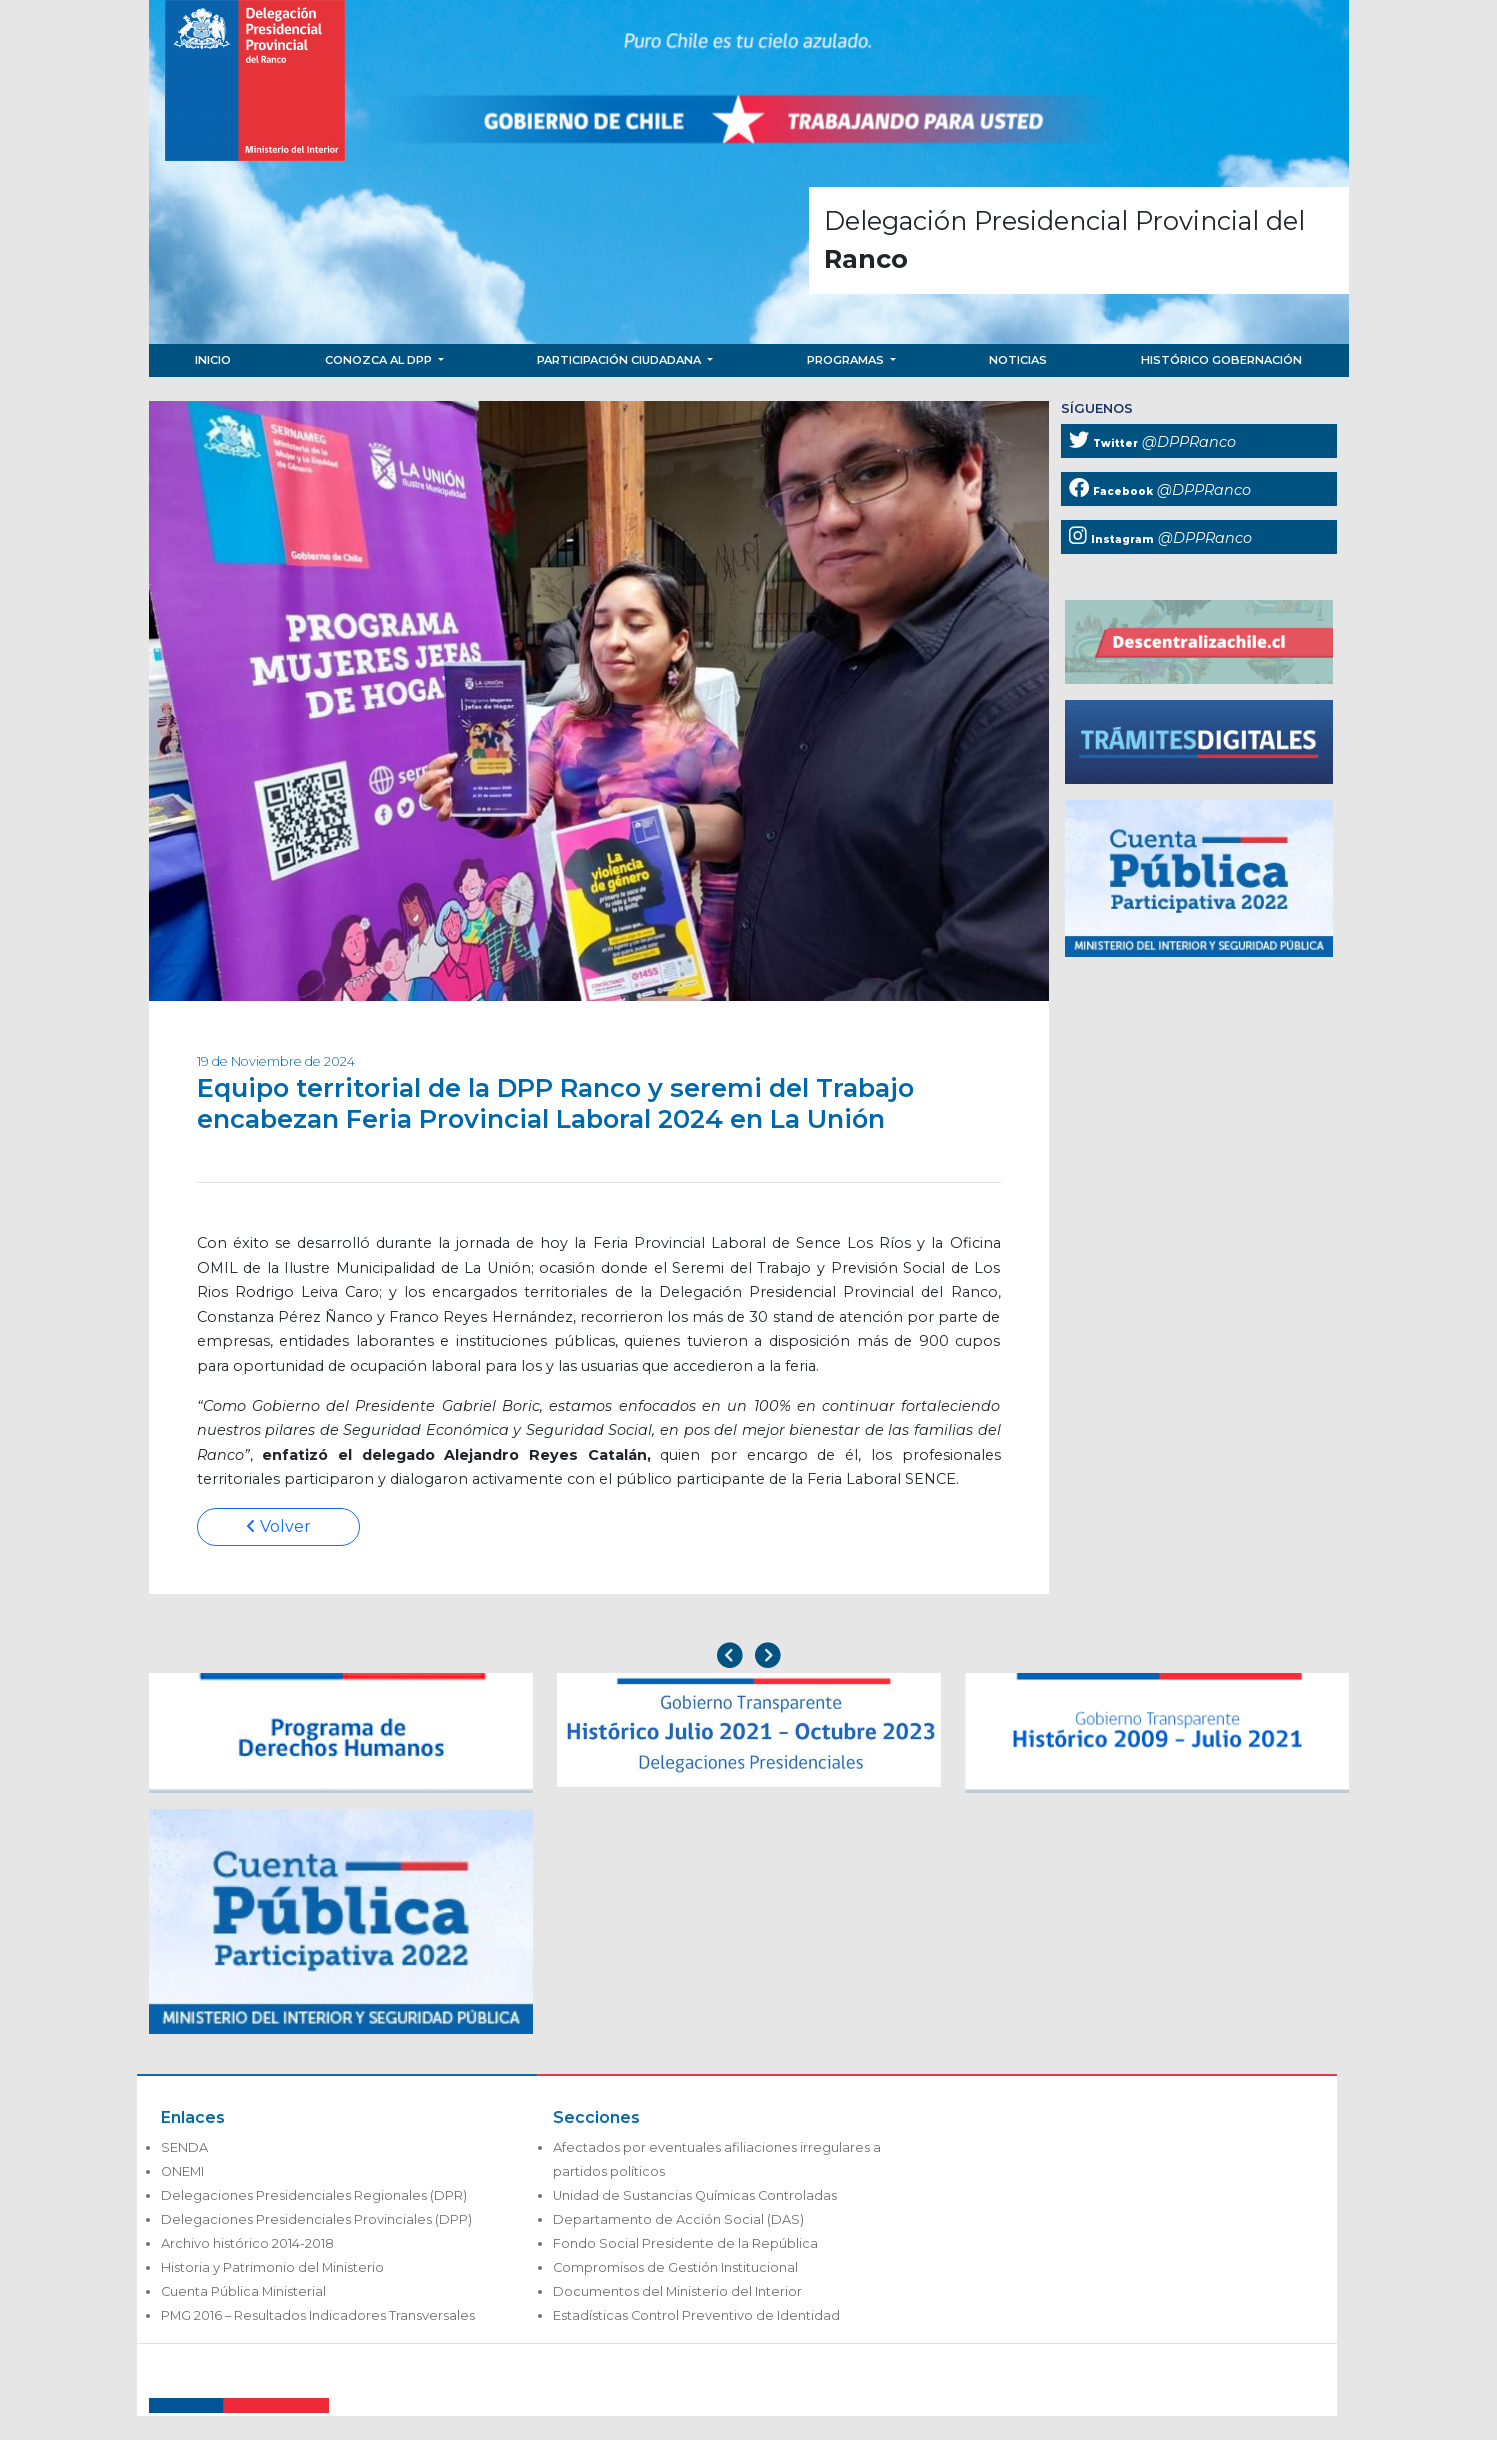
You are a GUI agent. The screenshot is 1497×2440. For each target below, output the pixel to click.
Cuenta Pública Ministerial (243, 2291)
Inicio (213, 360)
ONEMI (182, 2171)
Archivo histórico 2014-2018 (247, 2243)
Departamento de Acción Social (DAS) (678, 2219)
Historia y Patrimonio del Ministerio (272, 2267)
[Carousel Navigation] (749, 1657)
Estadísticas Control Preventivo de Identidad (696, 2315)
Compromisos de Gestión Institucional (675, 2267)
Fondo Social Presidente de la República (685, 2243)
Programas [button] (847, 360)
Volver (278, 1526)
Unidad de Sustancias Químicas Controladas (695, 2195)
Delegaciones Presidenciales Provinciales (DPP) (316, 2219)
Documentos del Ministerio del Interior (677, 2291)
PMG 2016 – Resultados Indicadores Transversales (318, 2315)
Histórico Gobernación (1221, 360)
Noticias (1018, 360)
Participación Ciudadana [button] (620, 360)
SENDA (184, 2147)
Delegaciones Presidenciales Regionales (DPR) (314, 2195)
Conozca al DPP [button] (380, 360)
